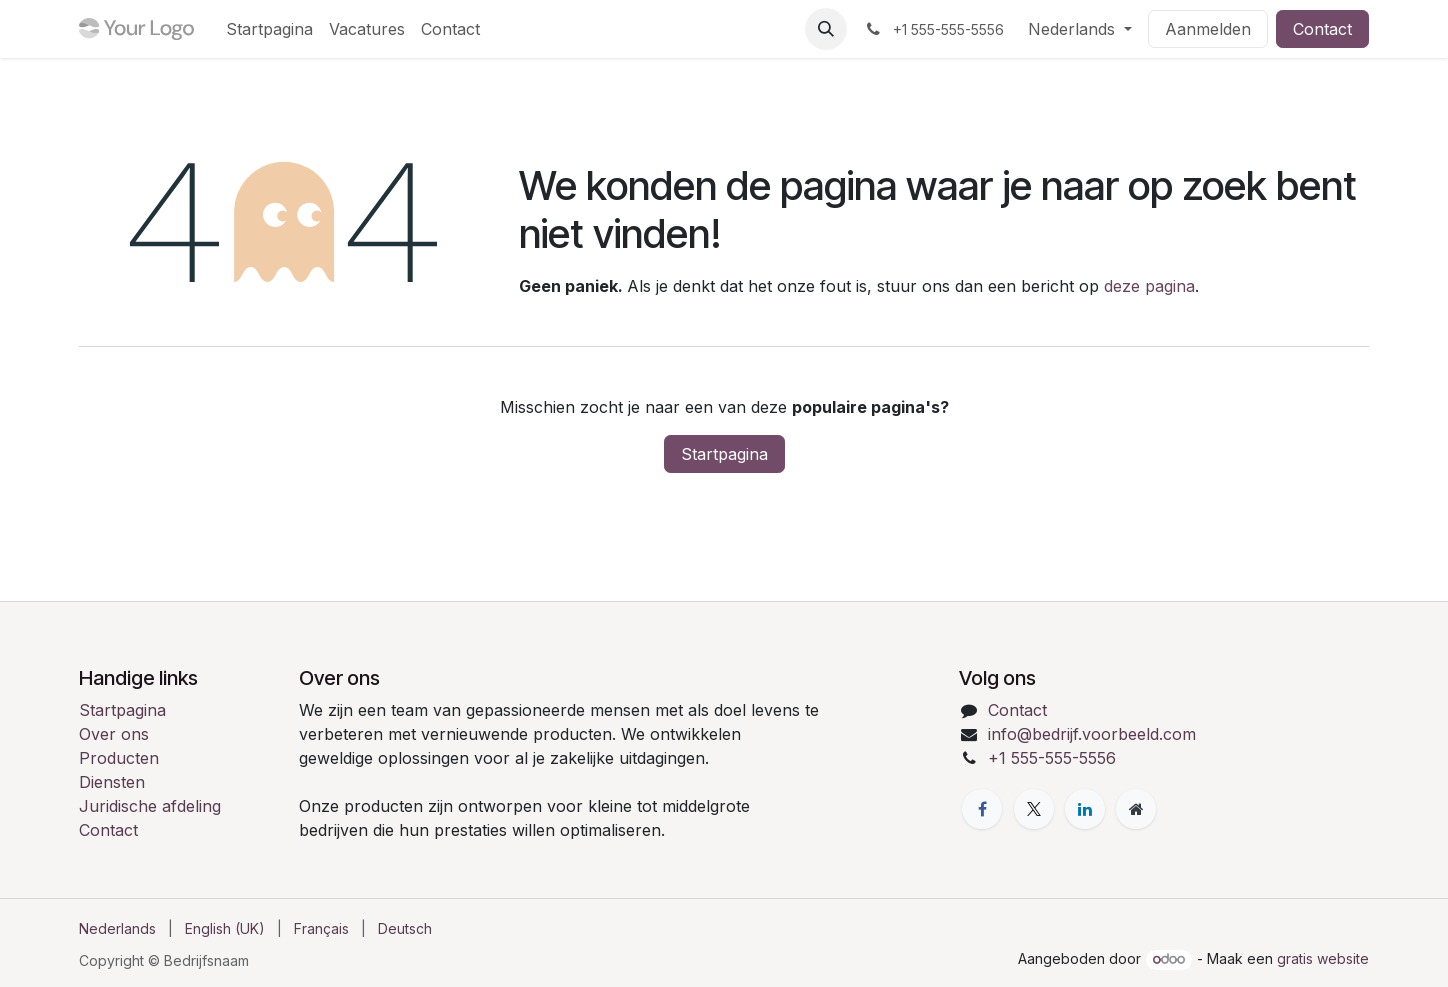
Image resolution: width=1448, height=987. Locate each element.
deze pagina (1149, 286)
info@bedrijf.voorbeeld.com (1092, 734)
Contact (1322, 29)
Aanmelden (1208, 29)
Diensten (112, 782)
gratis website (1323, 958)
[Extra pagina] (1136, 809)
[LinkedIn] (1085, 809)
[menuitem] (269, 29)
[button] (826, 29)
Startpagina (724, 454)
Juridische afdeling (150, 806)
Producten (119, 758)
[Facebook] (982, 809)
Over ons (114, 734)
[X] (1034, 809)
